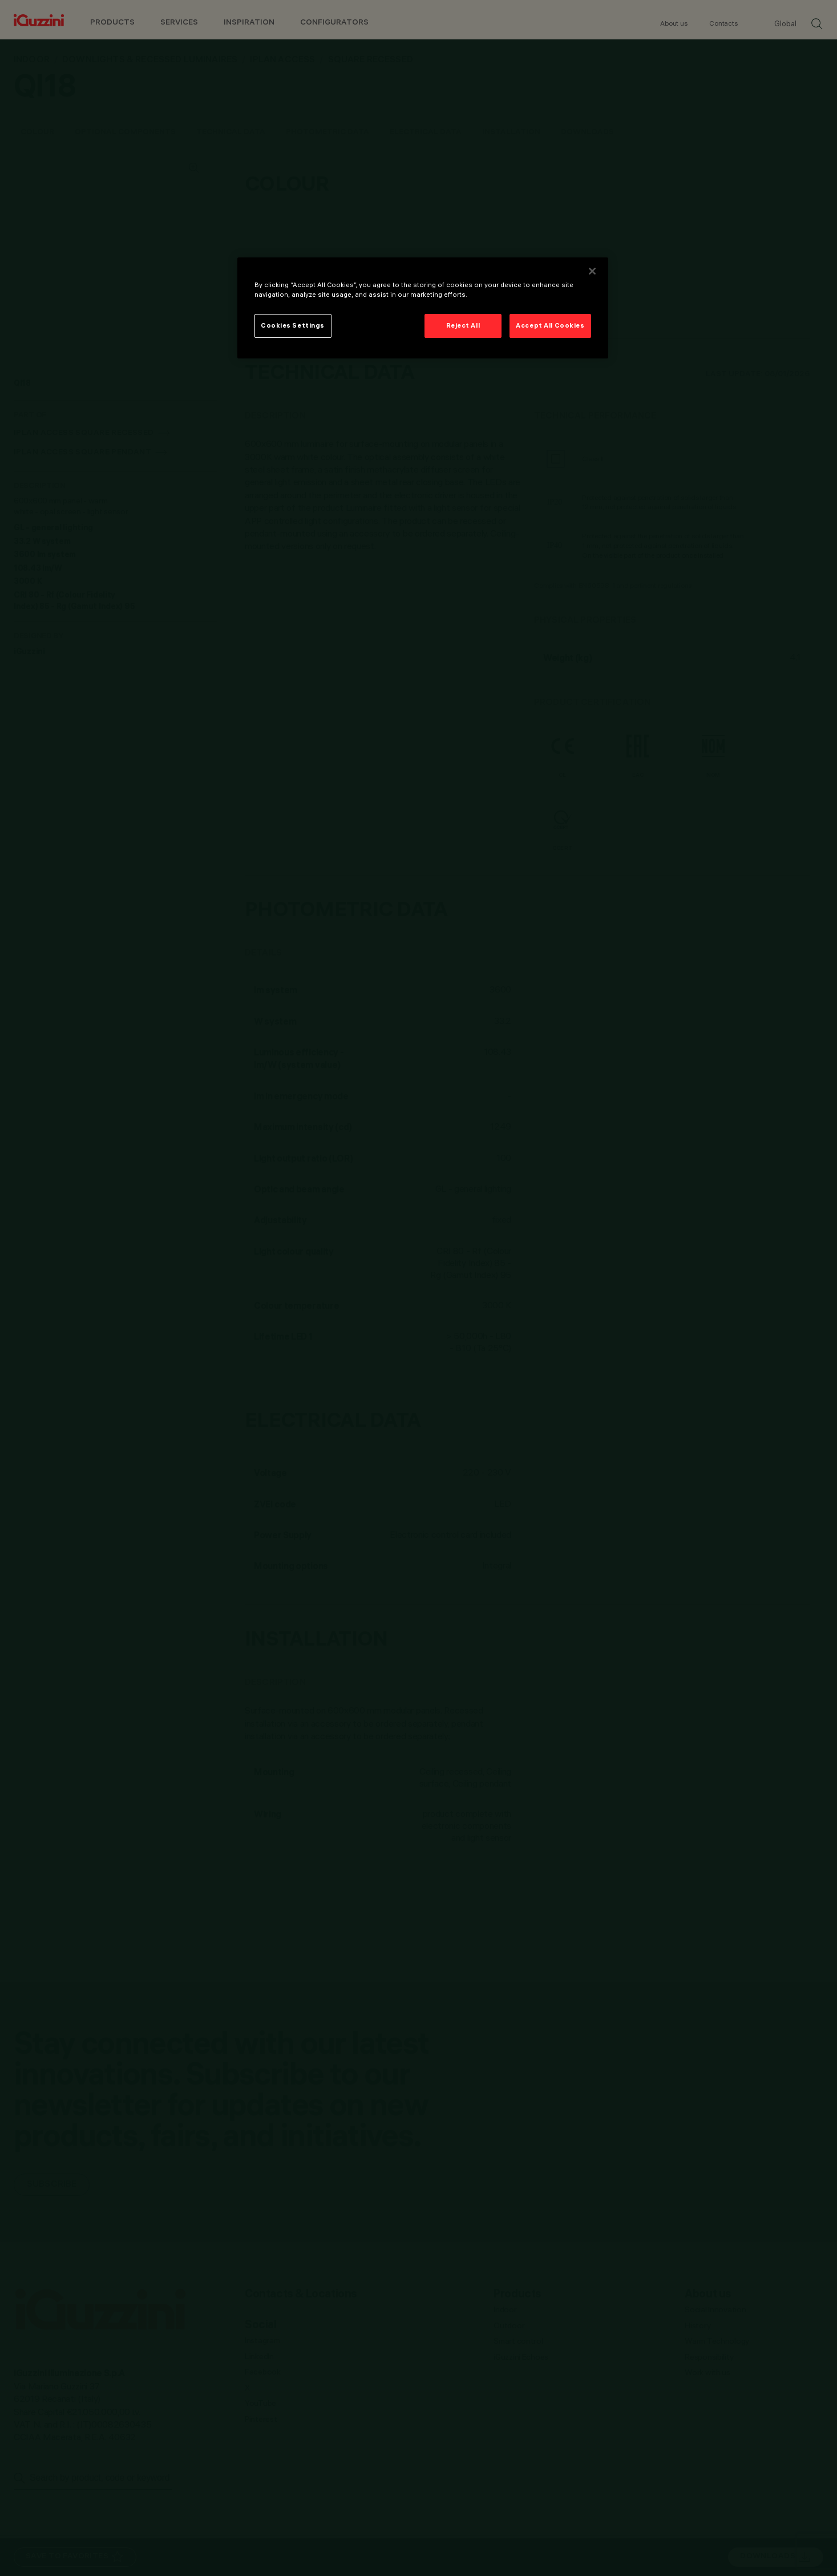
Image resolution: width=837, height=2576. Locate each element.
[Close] (592, 271)
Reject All (463, 325)
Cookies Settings (293, 325)
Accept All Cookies (550, 325)
